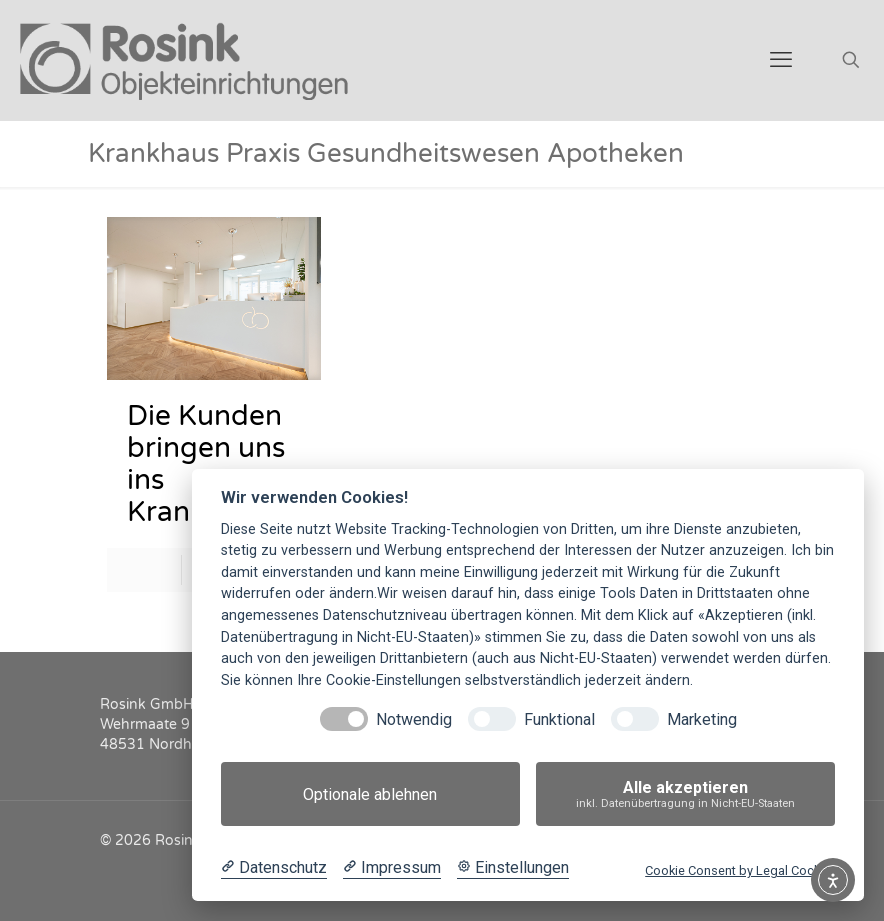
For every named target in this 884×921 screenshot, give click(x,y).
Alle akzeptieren (685, 794)
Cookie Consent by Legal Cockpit (740, 870)
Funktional (559, 719)
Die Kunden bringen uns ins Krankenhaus (214, 464)
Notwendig (414, 719)
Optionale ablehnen (370, 794)
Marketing (702, 719)
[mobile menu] (781, 60)
